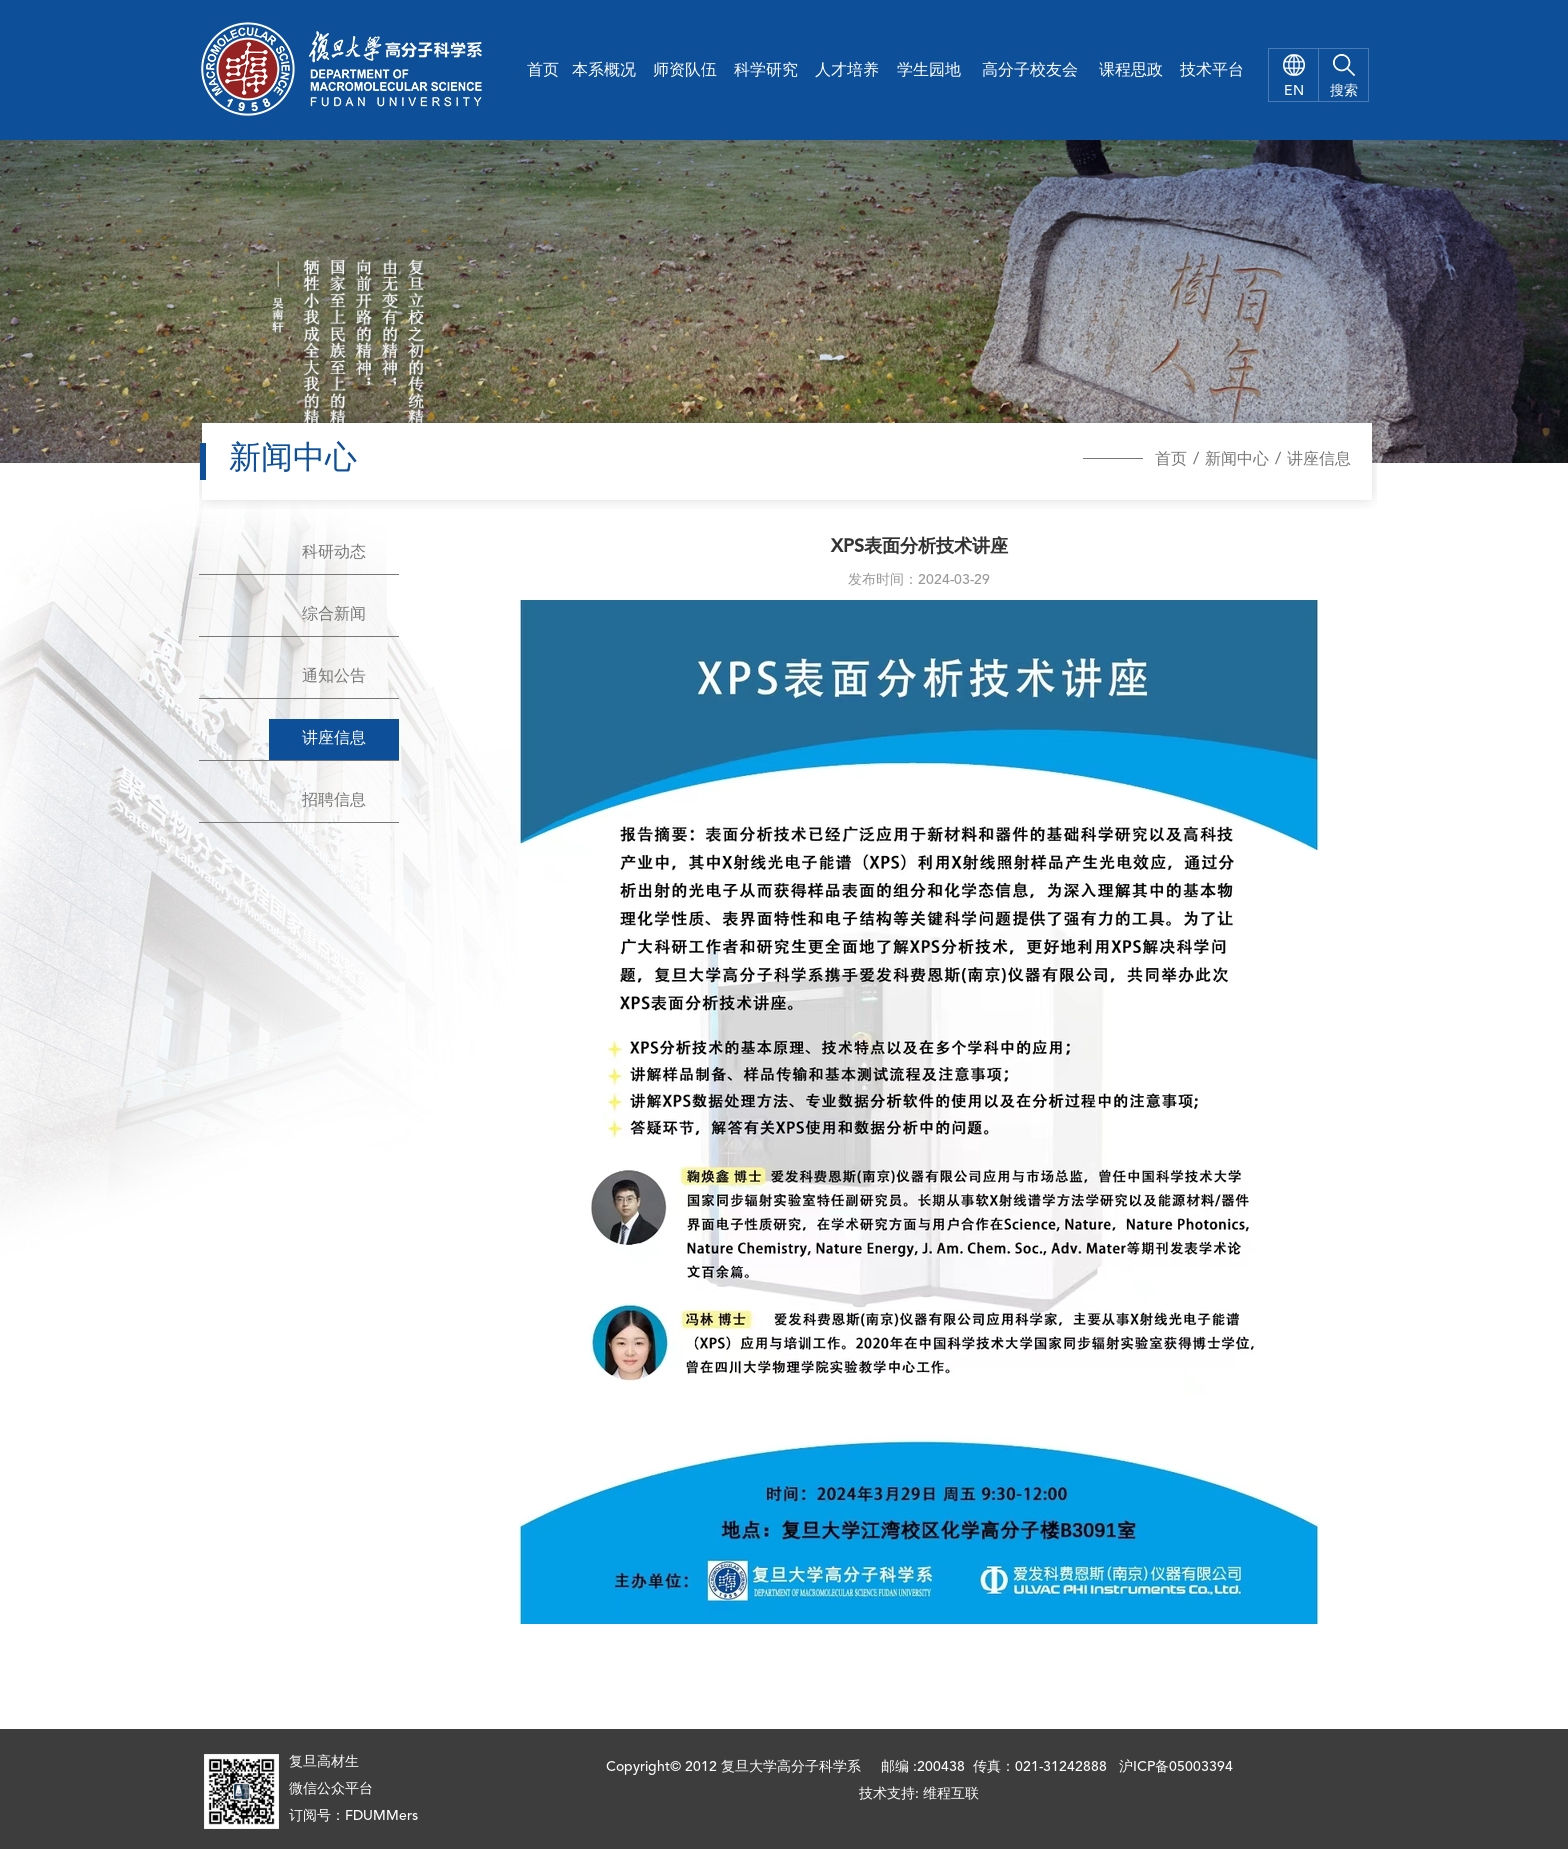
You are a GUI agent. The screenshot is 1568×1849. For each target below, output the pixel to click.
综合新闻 (334, 615)
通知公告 (334, 677)
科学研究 (766, 71)
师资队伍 (685, 71)
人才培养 (847, 71)
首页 (543, 71)
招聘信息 (334, 801)
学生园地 (929, 71)
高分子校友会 (1030, 71)
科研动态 (334, 553)
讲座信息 (1319, 460)
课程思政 (1131, 71)
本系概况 (604, 71)
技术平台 (1212, 71)
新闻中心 (1237, 460)
